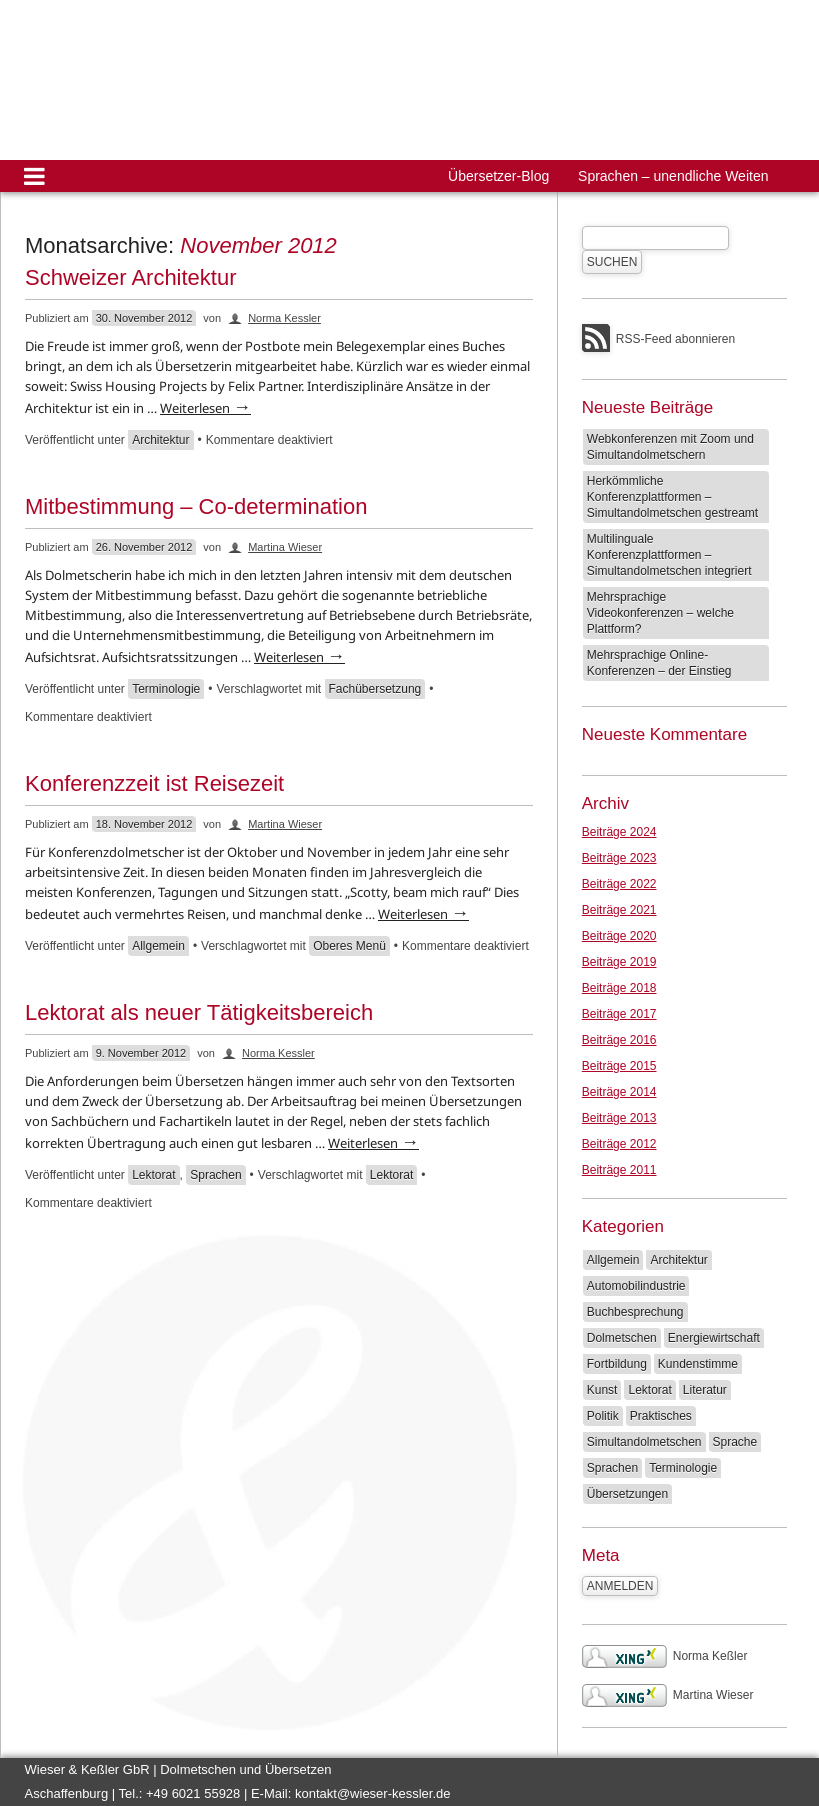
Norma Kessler (284, 318)
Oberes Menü (349, 946)
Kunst (602, 1390)
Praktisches (661, 1416)
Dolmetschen (622, 1338)
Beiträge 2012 (619, 1144)
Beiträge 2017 (619, 1014)
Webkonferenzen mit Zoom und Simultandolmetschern (670, 447)
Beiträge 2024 (619, 832)
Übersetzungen (627, 1494)
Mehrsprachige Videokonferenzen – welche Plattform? (660, 613)
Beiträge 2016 (619, 1040)
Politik (603, 1416)
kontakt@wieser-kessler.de (373, 1793)
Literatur (705, 1390)
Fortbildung (617, 1364)
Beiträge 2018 (619, 988)
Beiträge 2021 (619, 910)
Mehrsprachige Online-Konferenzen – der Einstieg (659, 663)
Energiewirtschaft (714, 1338)
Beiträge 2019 (619, 962)
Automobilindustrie (636, 1286)
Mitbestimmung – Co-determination (196, 506)
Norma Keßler (665, 1656)
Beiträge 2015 (619, 1066)
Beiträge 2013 (619, 1118)
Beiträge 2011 (619, 1170)
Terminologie (166, 689)
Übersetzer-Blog (498, 176)
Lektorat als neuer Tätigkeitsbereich (199, 1012)
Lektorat (153, 1175)
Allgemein (158, 946)
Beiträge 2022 (619, 884)
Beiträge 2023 (619, 858)
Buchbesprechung (635, 1312)
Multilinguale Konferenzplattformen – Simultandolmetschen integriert (669, 555)
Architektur (160, 440)
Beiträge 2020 (619, 936)
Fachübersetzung (375, 689)
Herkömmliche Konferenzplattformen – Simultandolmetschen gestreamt (672, 497)
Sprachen (215, 1175)
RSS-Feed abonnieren (675, 339)
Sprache (735, 1442)
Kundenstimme (698, 1364)
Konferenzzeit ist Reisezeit (154, 783)
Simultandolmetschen (644, 1442)
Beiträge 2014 (619, 1092)
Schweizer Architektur (131, 277)
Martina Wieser (285, 547)
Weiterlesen (205, 408)
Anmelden (620, 1586)
